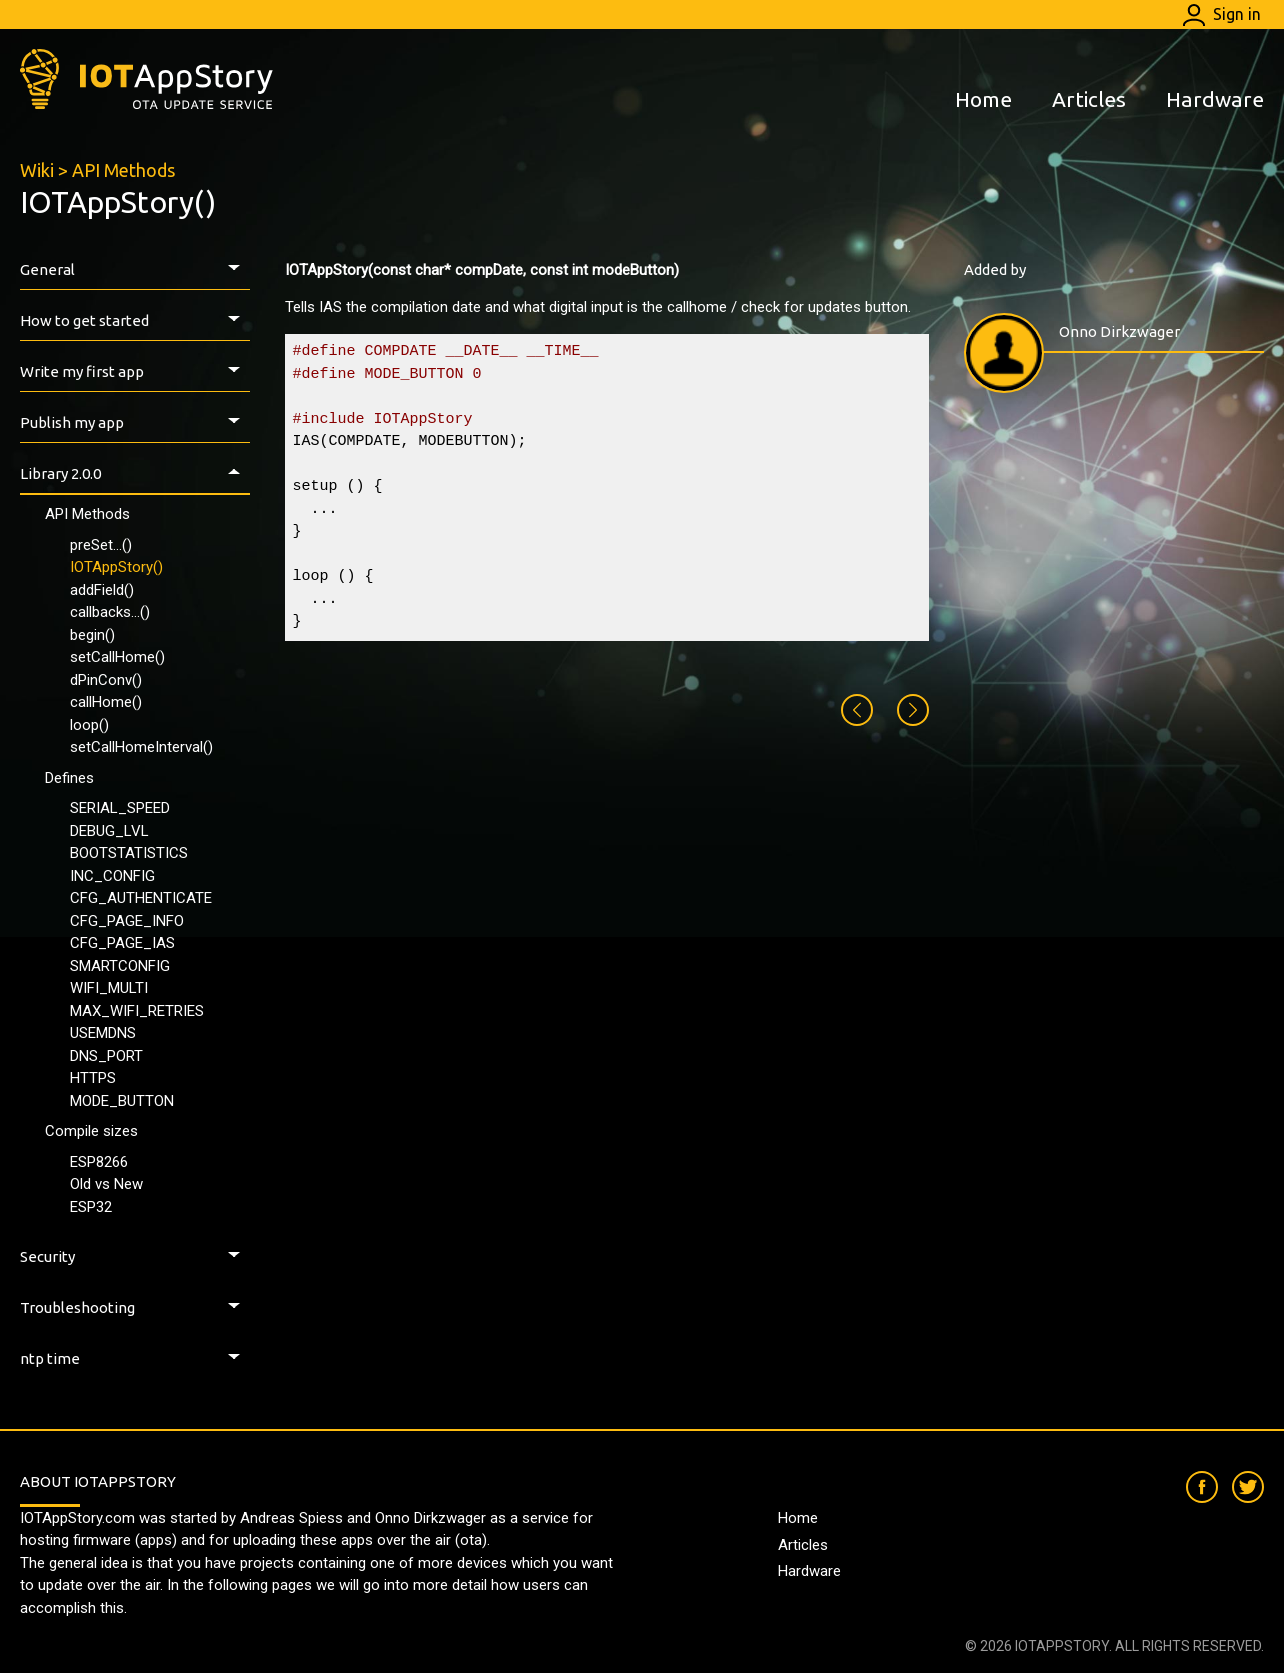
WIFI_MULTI (109, 988)
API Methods (123, 170)
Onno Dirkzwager (1119, 331)
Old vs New (106, 1184)
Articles (1089, 99)
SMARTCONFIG (120, 966)
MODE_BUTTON (122, 1101)
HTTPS (93, 1078)
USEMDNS (103, 1033)
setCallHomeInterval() (141, 747)
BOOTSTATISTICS (129, 853)
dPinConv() (106, 680)
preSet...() (101, 545)
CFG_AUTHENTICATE (141, 898)
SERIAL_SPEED (120, 808)
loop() (89, 725)
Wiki (37, 170)
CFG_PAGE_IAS (122, 943)
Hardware (1215, 99)
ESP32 (91, 1207)
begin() (92, 635)
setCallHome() (117, 657)
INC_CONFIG (112, 876)
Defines (69, 778)
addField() (102, 590)
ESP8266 (99, 1162)
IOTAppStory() (116, 567)
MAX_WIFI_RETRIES (137, 1011)
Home (983, 99)
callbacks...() (110, 612)
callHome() (106, 702)
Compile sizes (91, 1131)
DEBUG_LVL (109, 831)
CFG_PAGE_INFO (127, 921)
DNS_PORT (106, 1056)
